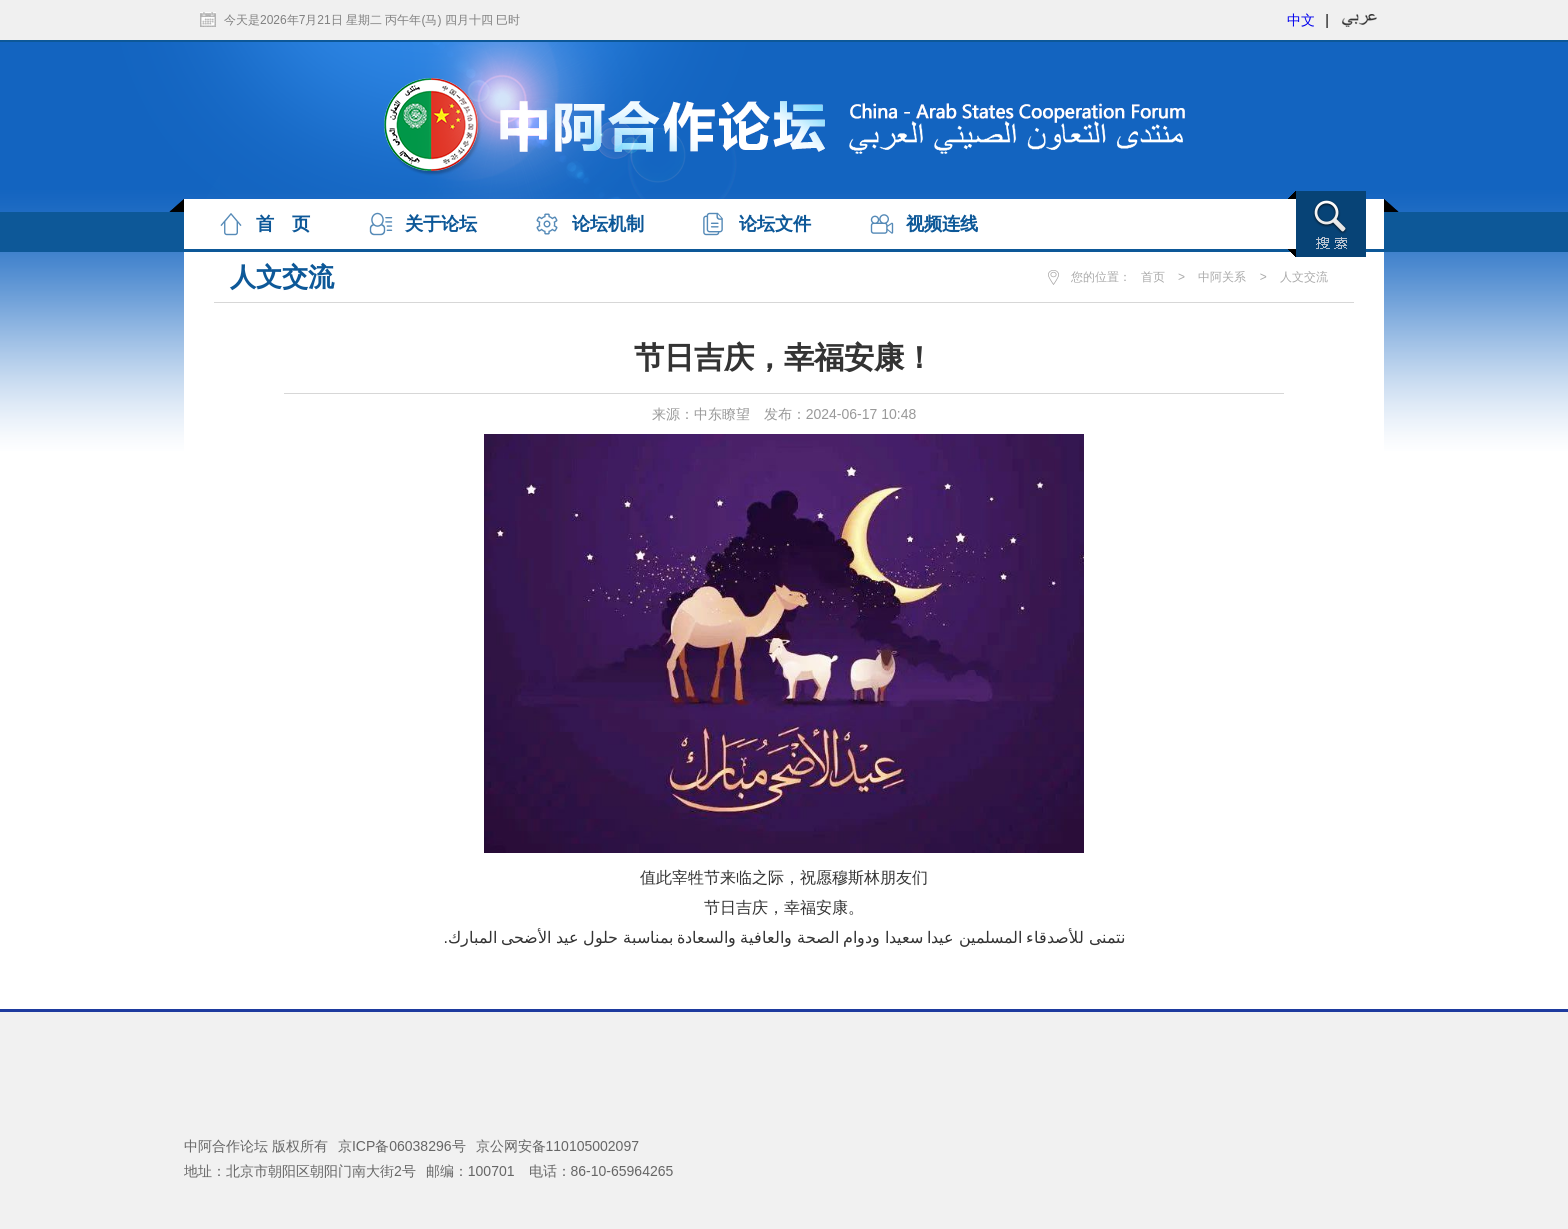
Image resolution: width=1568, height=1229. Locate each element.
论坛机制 (608, 224)
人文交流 (1304, 277)
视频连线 (942, 224)
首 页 (283, 224)
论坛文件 (775, 224)
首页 (1153, 277)
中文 (1301, 20)
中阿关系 (1222, 277)
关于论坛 (441, 224)
